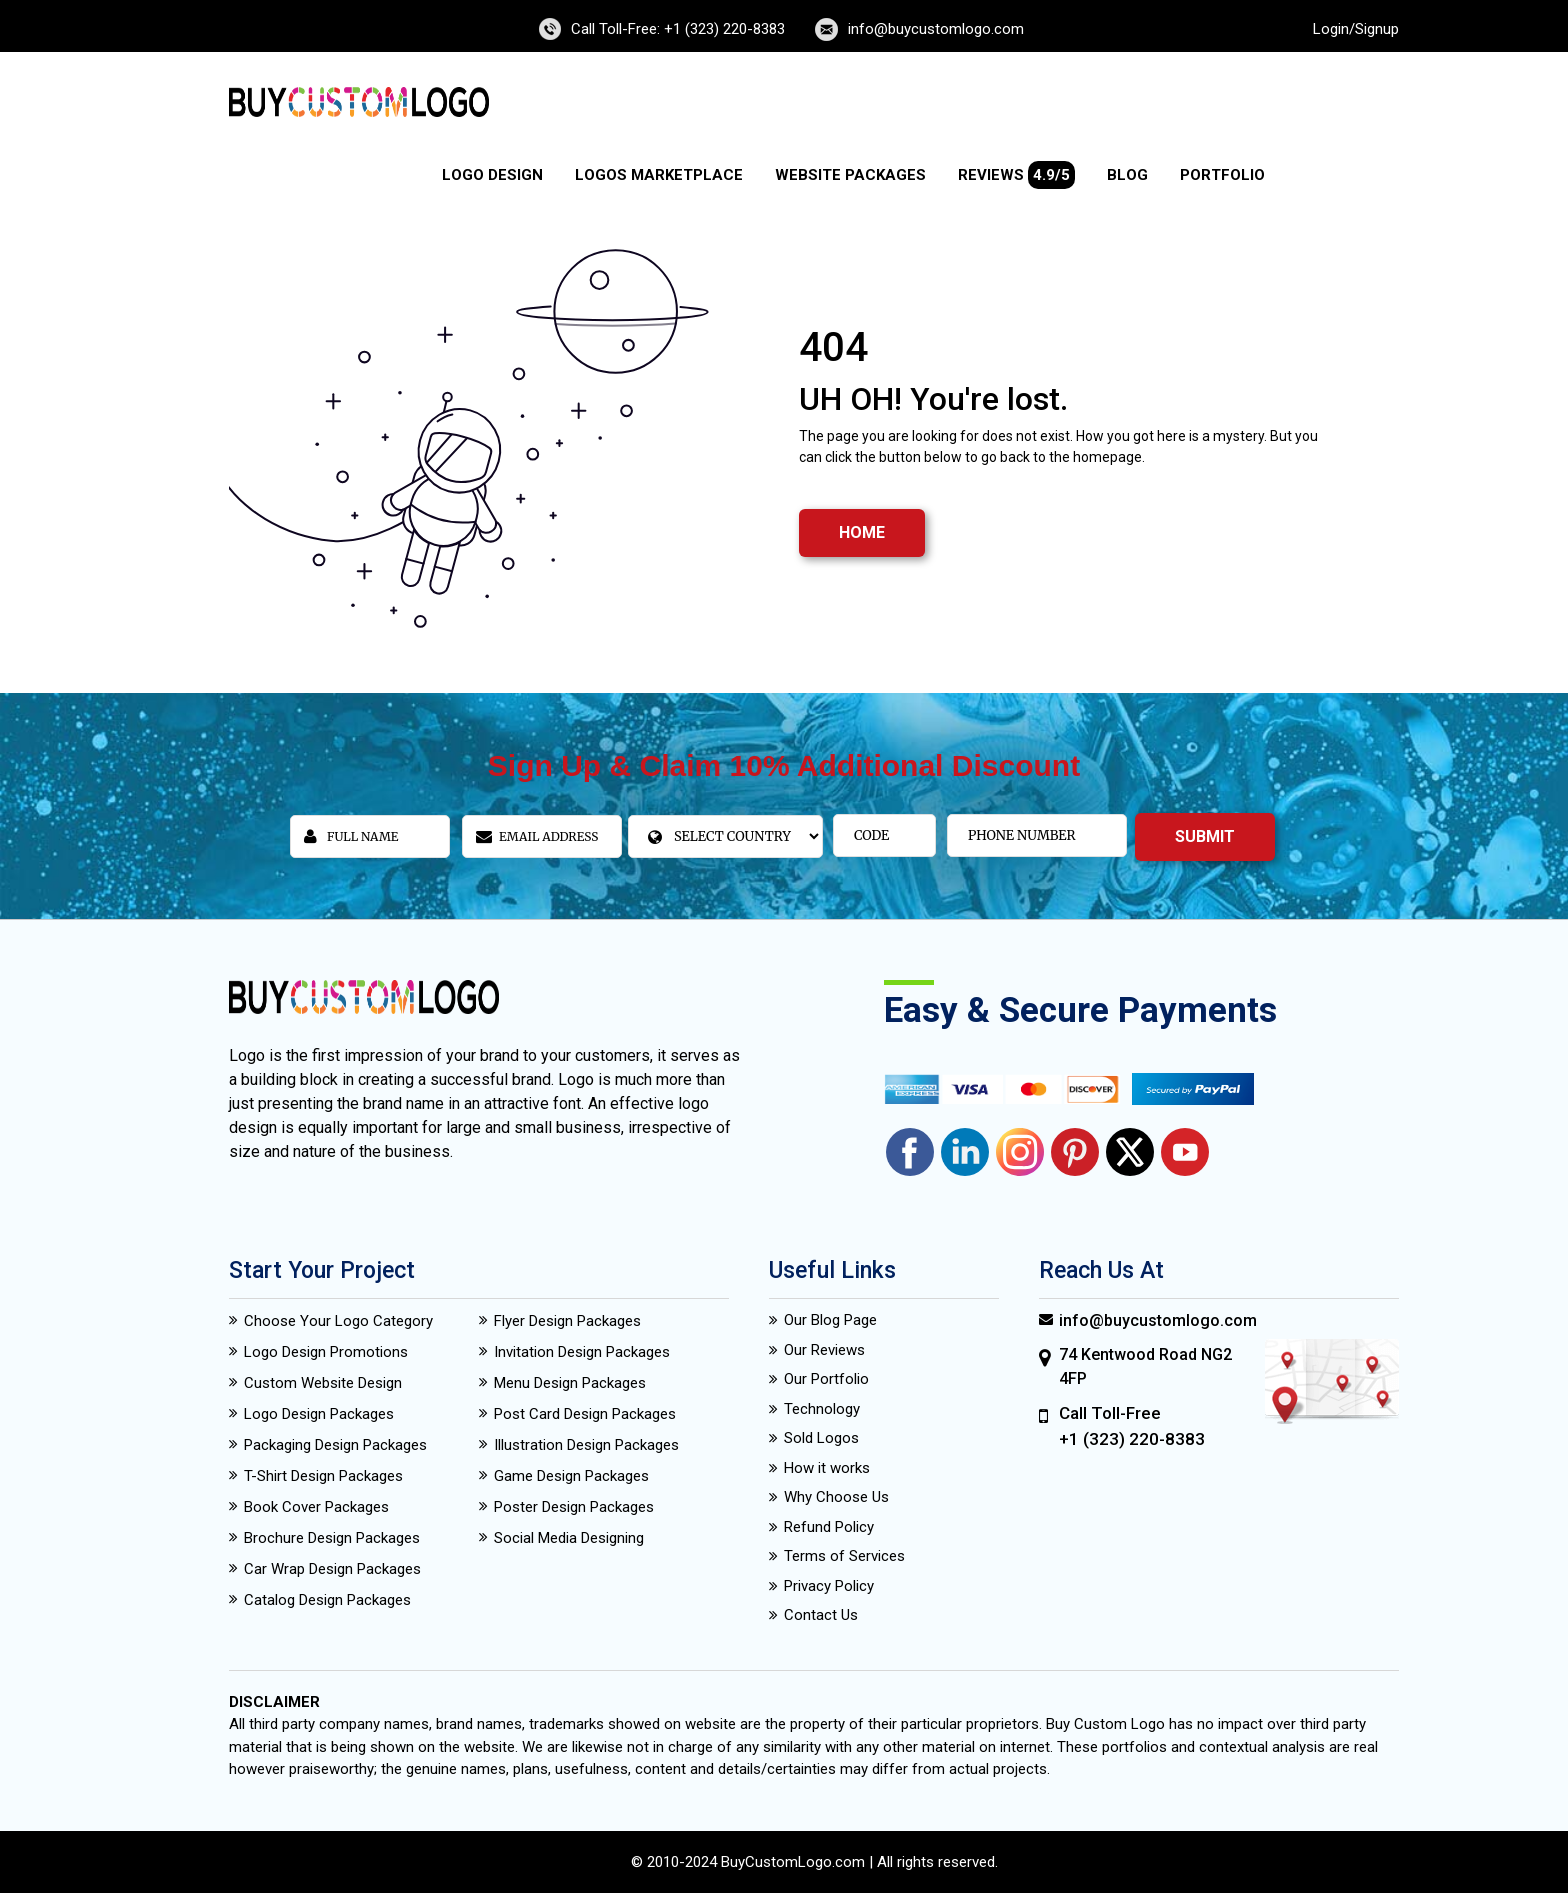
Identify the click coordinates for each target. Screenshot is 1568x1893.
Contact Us (821, 1615)
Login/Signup (1356, 29)
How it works (827, 1468)
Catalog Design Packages (327, 1600)
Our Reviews (824, 1350)
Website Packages (850, 175)
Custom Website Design (323, 1383)
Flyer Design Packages (567, 1321)
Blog (1127, 175)
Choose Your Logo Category (338, 1321)
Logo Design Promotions (326, 1352)
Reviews (1016, 175)
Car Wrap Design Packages (332, 1569)
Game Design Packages (571, 1476)
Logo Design (492, 175)
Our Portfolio (826, 1379)
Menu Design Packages (570, 1383)
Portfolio (1222, 175)
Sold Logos (821, 1438)
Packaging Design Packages (335, 1445)
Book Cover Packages (316, 1507)
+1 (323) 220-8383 (1132, 1439)
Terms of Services (844, 1556)
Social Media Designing (569, 1538)
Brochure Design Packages (332, 1538)
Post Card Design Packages (585, 1414)
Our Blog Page (830, 1320)
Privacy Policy (829, 1586)
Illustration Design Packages (586, 1445)
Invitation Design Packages (582, 1352)
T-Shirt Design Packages (323, 1476)
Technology (822, 1409)
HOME (862, 532)
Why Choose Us (836, 1497)
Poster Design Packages (574, 1507)
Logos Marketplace (659, 175)
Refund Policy (829, 1527)
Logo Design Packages (319, 1414)
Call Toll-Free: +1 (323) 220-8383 (678, 29)
